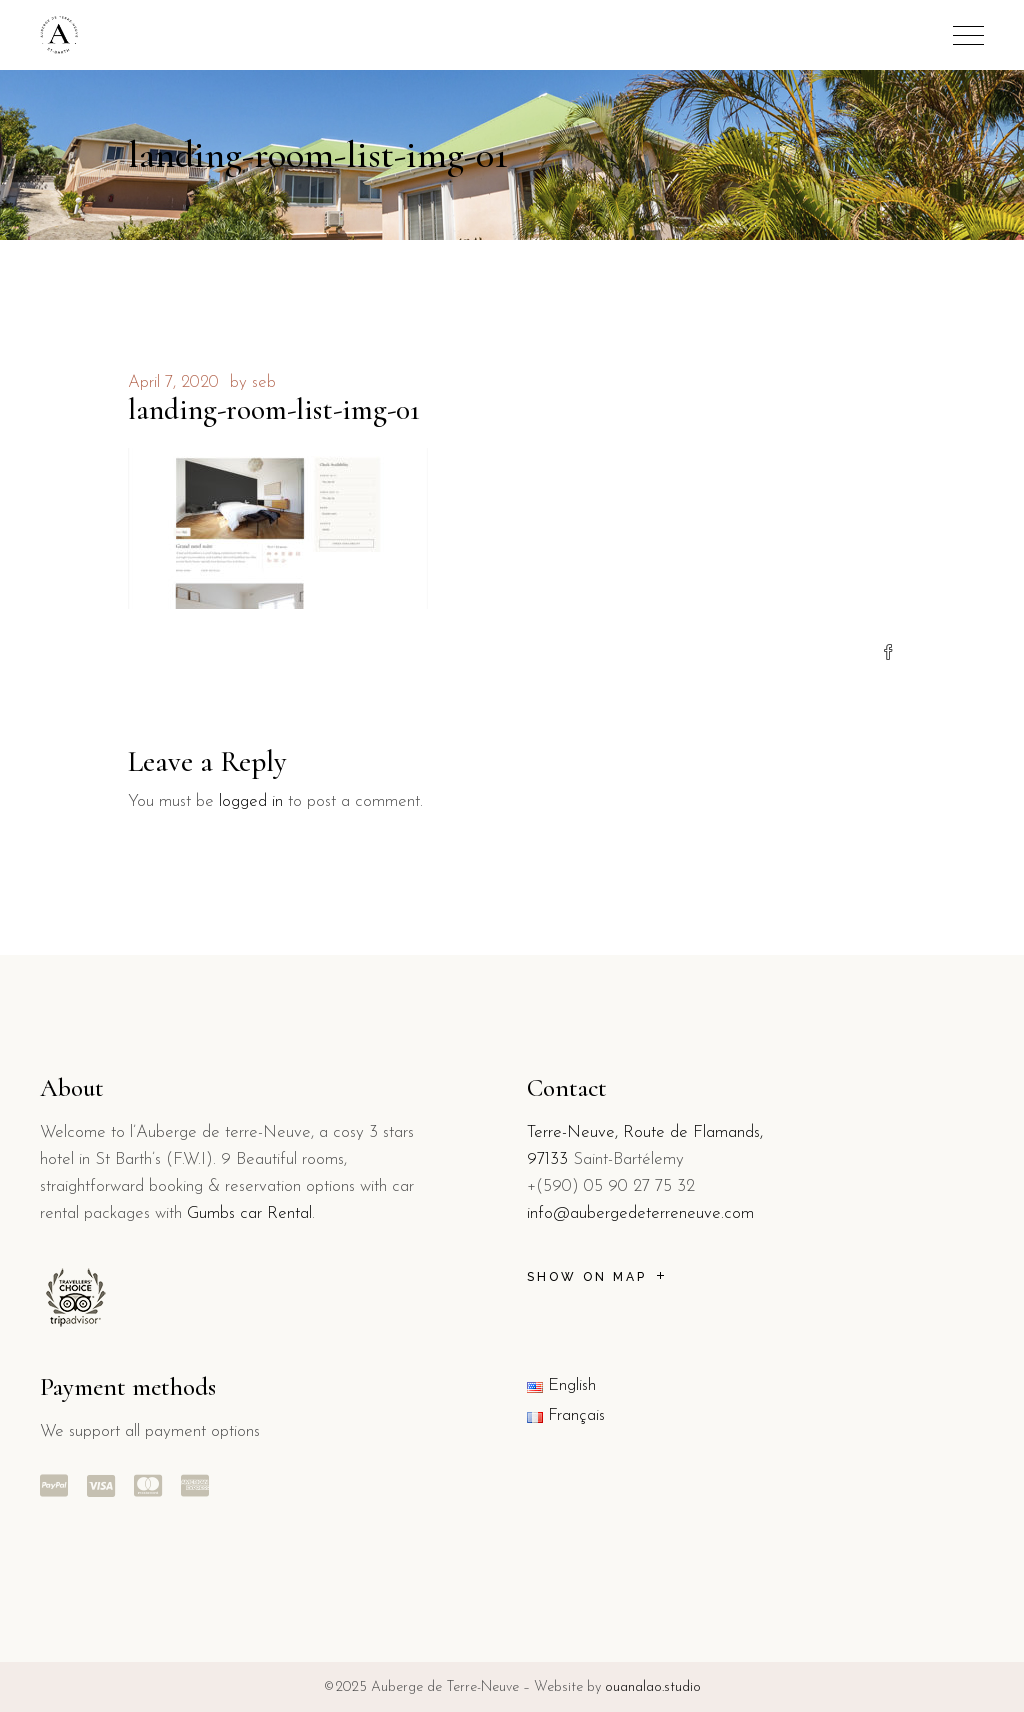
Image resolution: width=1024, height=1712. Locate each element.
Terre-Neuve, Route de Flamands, (645, 1132)
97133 (547, 1159)
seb (264, 382)
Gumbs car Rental (249, 1213)
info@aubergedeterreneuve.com (640, 1213)
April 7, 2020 (173, 382)
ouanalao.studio (653, 1687)
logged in (251, 801)
